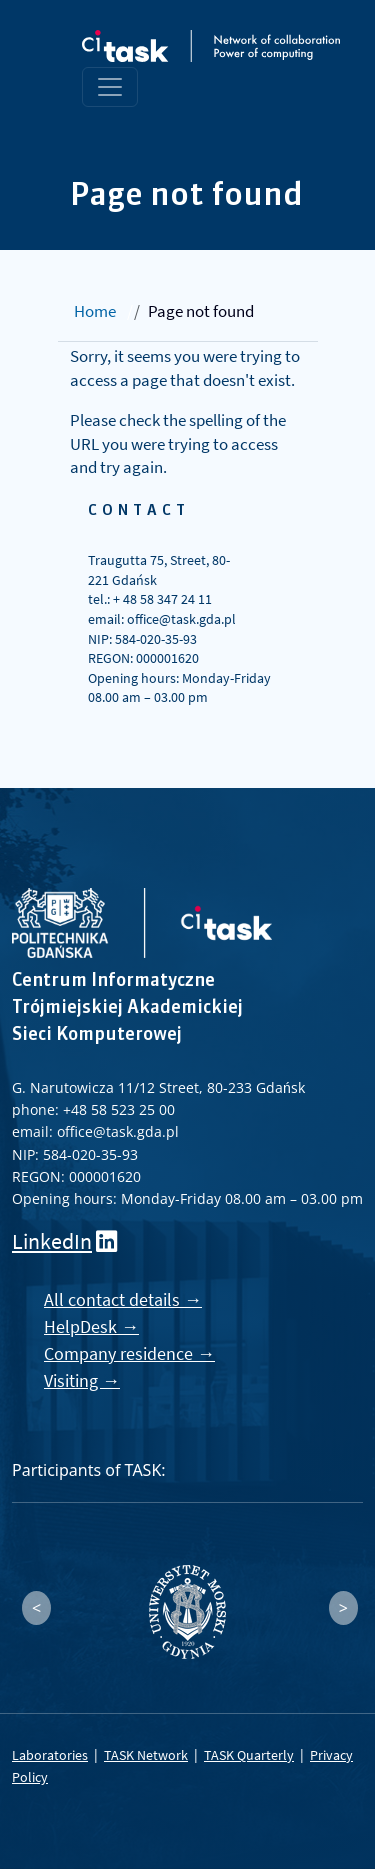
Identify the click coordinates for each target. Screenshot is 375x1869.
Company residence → (129, 1353)
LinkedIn (52, 1241)
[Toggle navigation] (110, 87)
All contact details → (123, 1299)
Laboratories (50, 1755)
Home (95, 311)
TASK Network (146, 1755)
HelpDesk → (91, 1326)
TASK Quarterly (249, 1755)
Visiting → (82, 1380)
